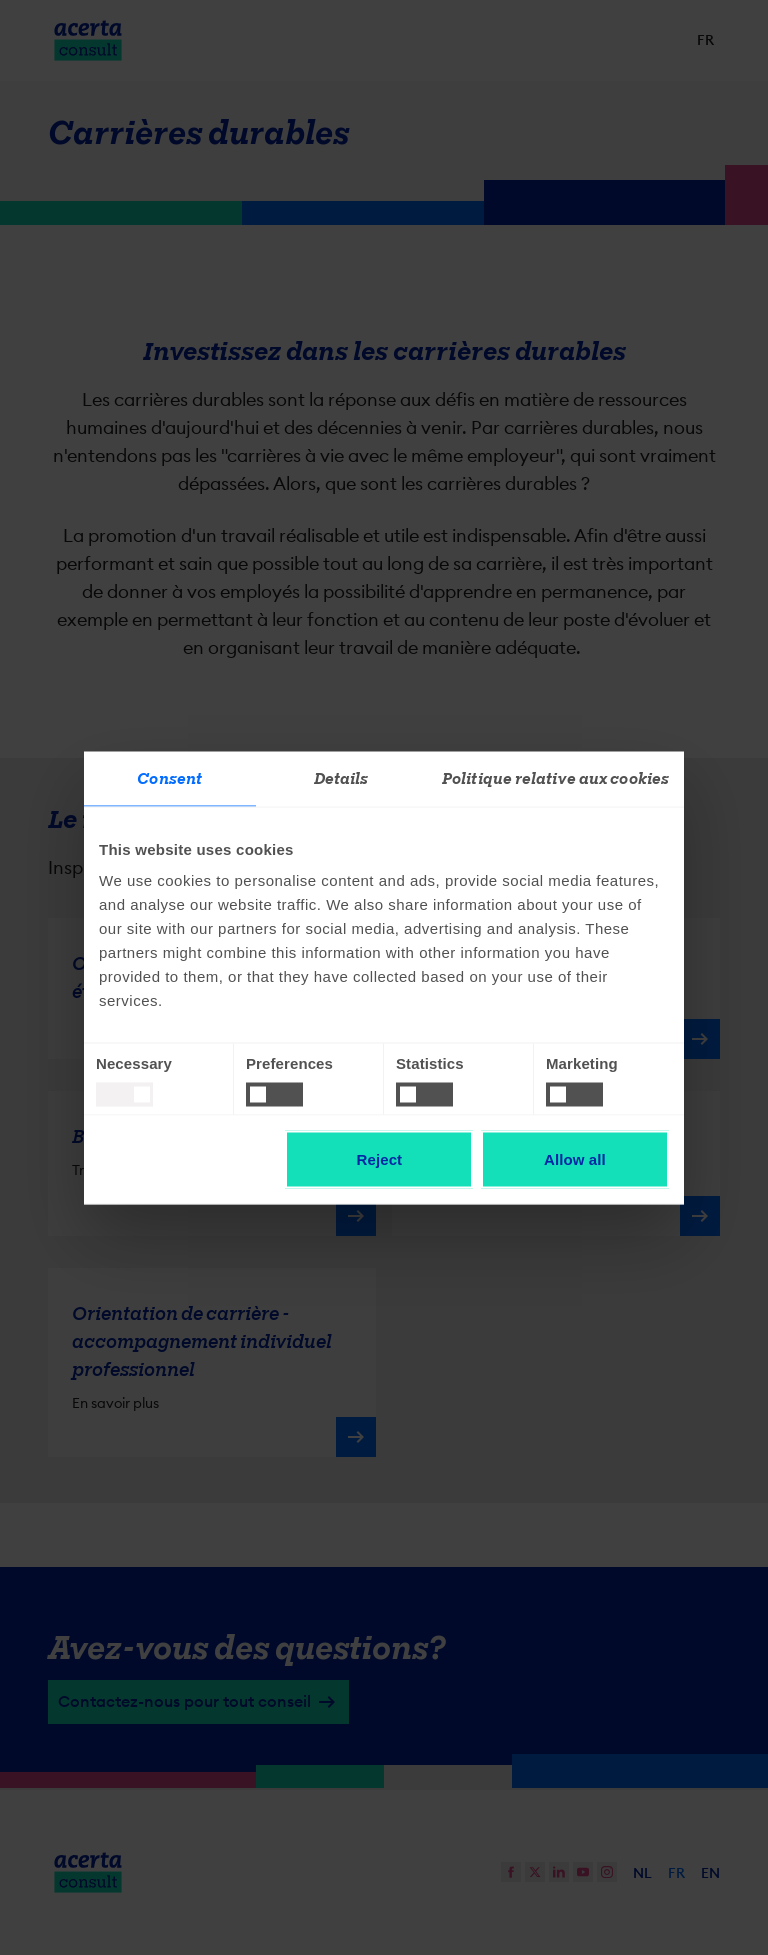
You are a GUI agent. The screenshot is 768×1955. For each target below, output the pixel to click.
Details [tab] (341, 778)
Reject (380, 1158)
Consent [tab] (169, 778)
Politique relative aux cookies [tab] (555, 778)
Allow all (575, 1158)
